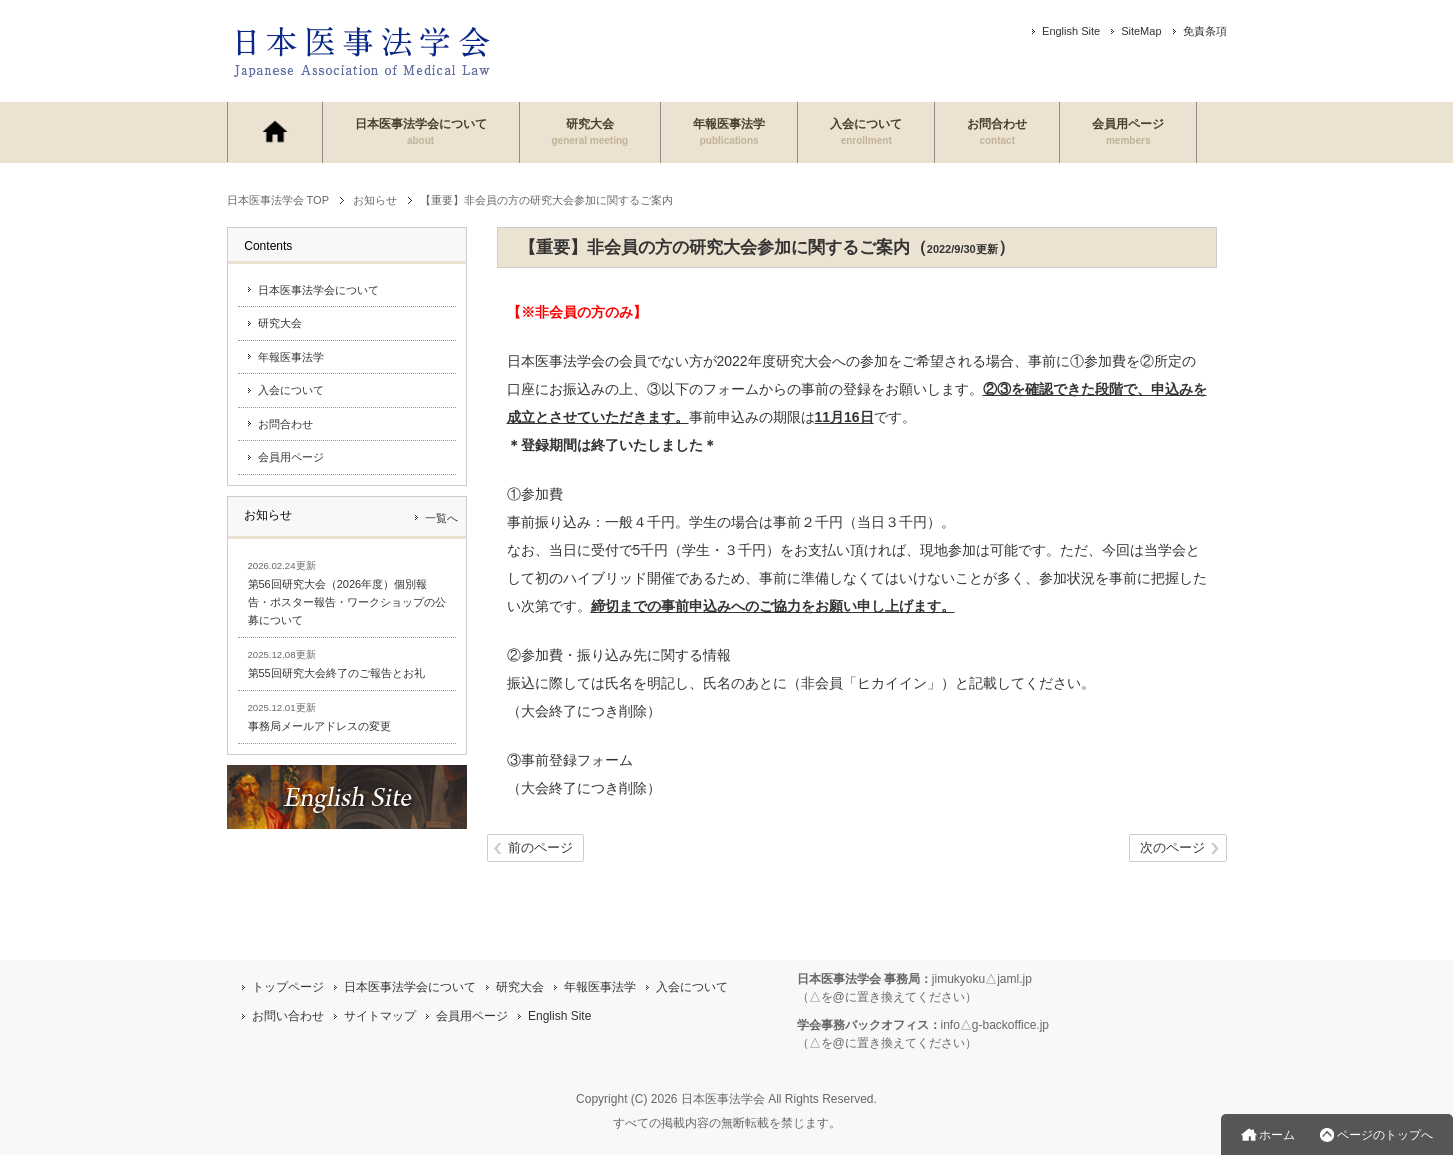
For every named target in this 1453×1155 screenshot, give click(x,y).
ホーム (1277, 1135)
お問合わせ (997, 131)
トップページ (288, 987)
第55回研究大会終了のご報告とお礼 (336, 673)
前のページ (540, 849)
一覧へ (441, 518)
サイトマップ (380, 1016)
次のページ (1172, 849)
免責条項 (1205, 31)
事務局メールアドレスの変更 (319, 726)
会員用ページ (1128, 131)
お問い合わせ (288, 1016)
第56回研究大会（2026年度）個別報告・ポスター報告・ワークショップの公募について (347, 602)
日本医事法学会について (421, 131)
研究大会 (590, 131)
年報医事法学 (729, 131)
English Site (1071, 31)
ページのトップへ (1385, 1135)
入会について (866, 131)
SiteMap (1141, 31)
